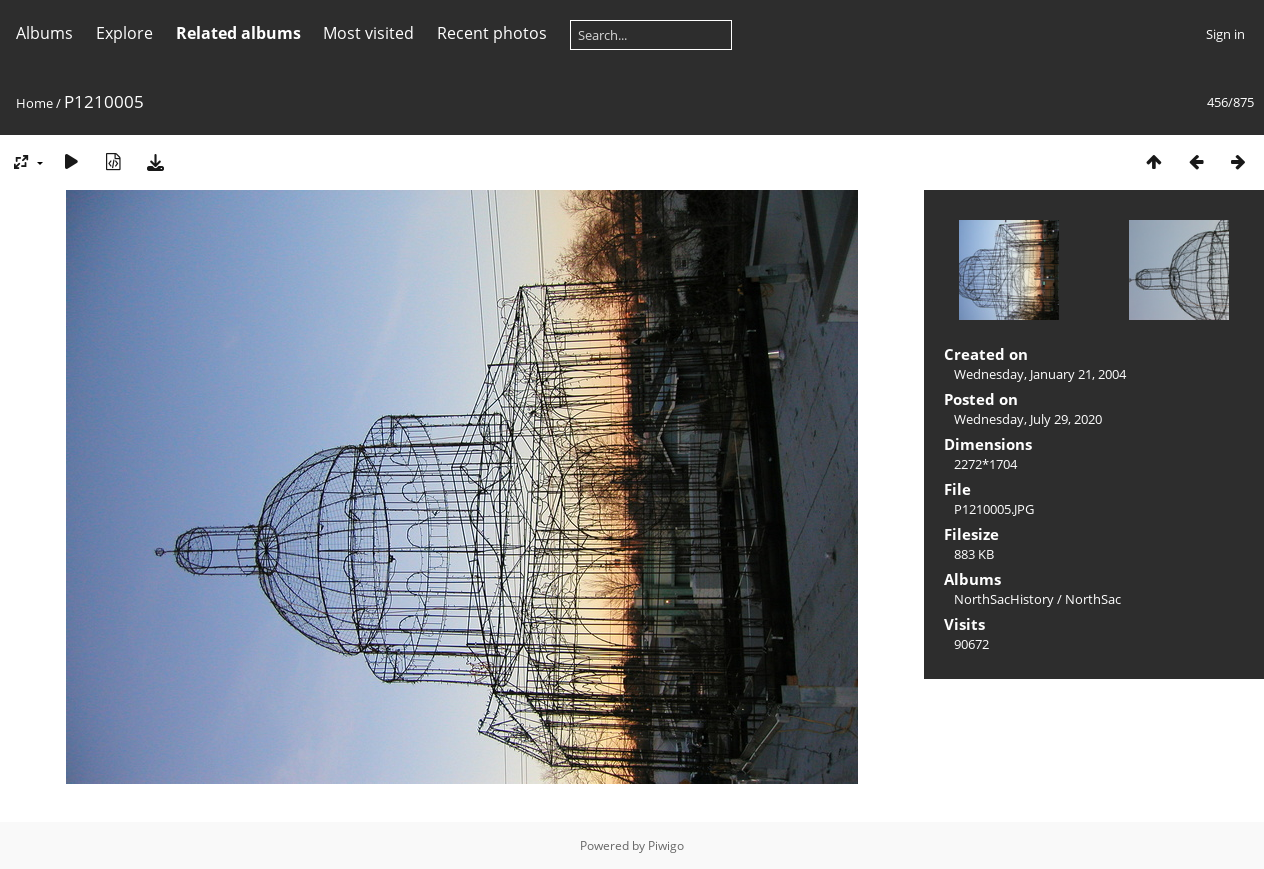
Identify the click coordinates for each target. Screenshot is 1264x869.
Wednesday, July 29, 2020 (1028, 419)
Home (34, 103)
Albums (44, 33)
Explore (124, 33)
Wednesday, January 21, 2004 (1040, 374)
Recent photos (492, 33)
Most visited (368, 33)
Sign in (1225, 34)
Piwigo (666, 845)
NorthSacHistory (1004, 599)
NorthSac (1093, 599)
